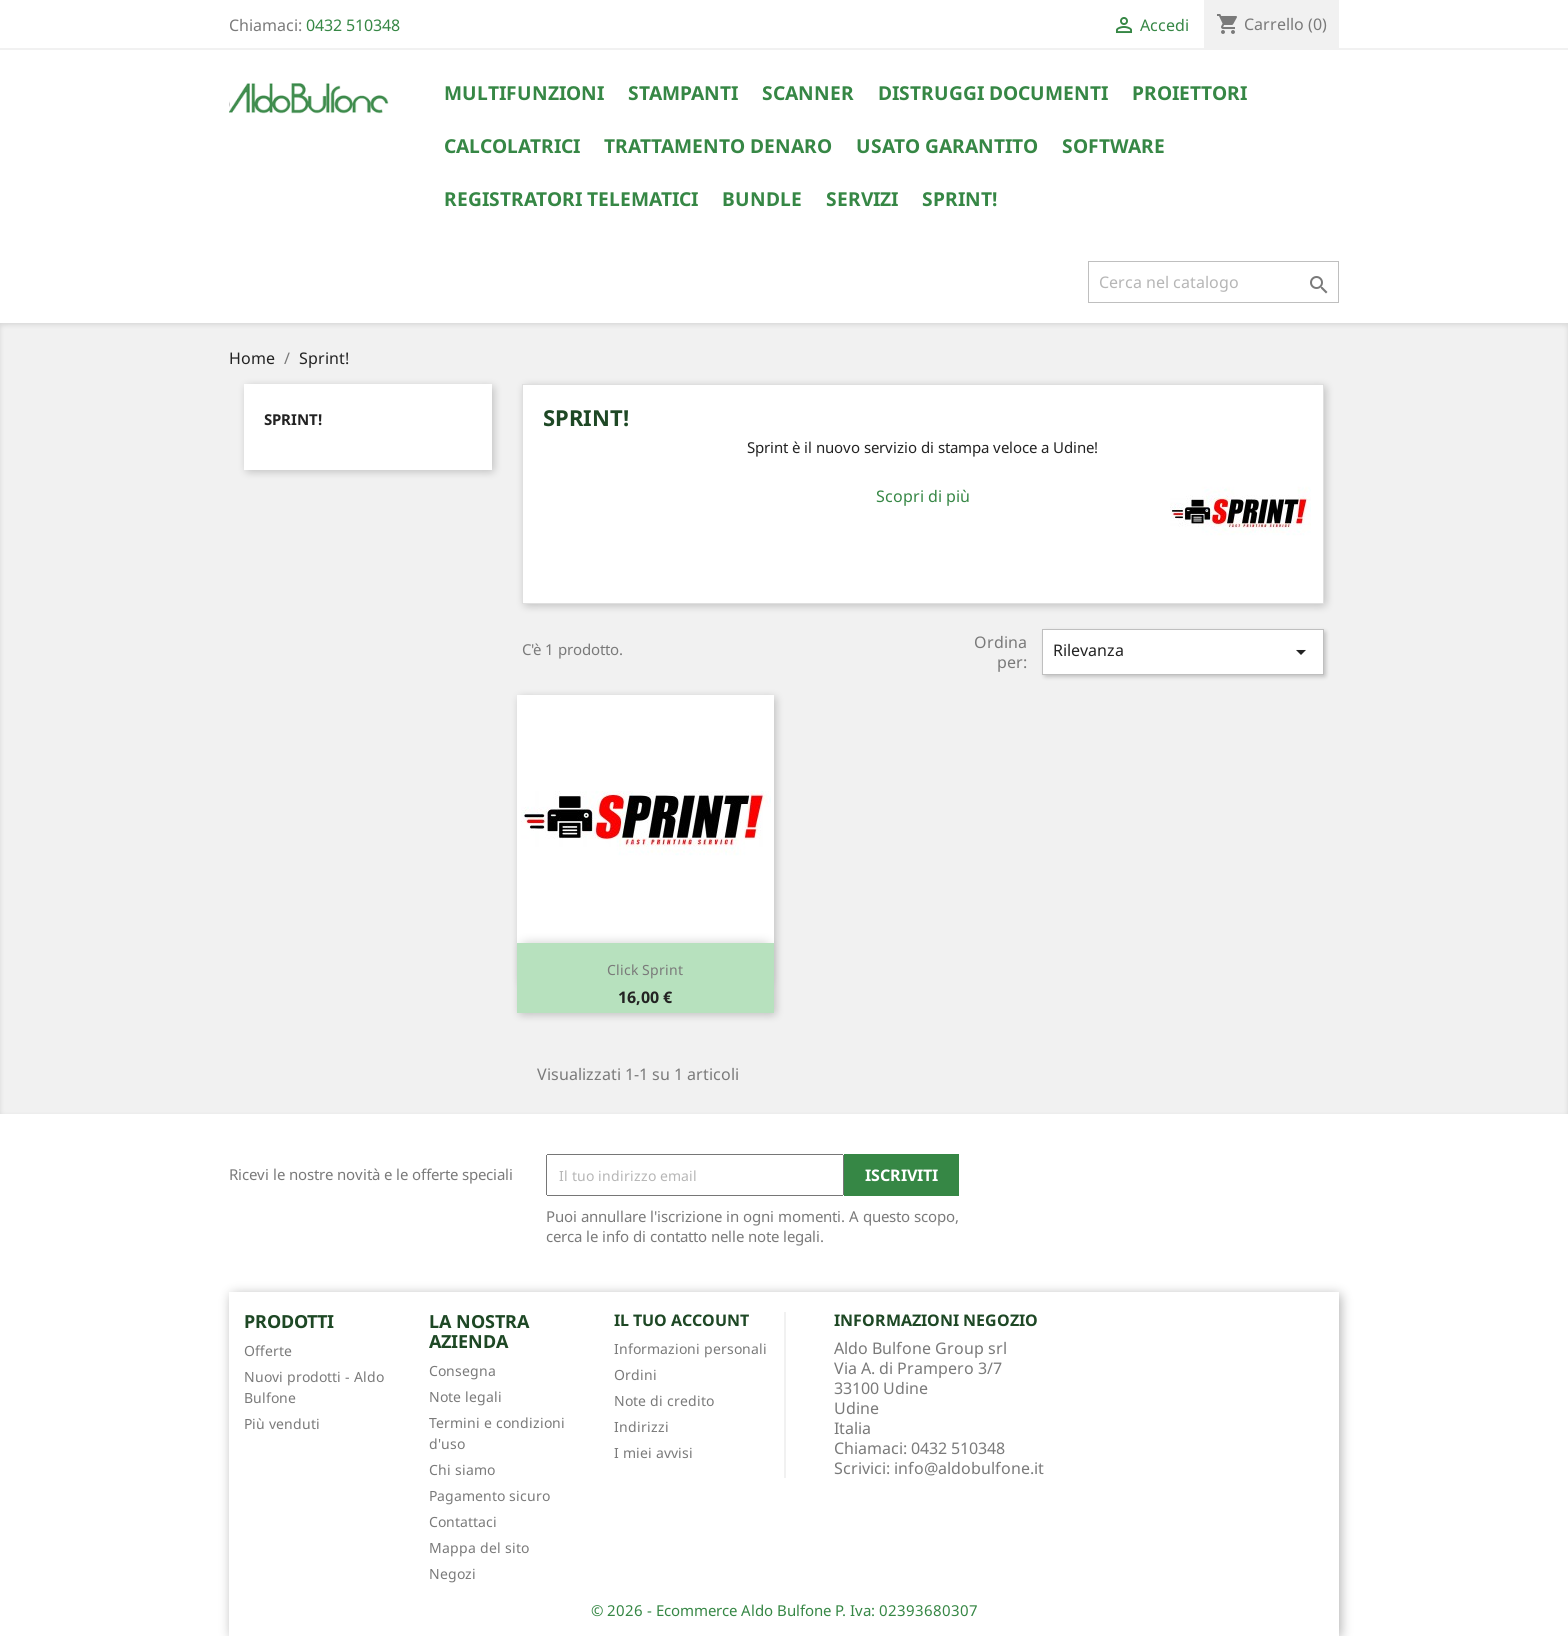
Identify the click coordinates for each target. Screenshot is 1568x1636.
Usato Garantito (947, 146)
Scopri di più (923, 496)
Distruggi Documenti (993, 93)
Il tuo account (681, 1320)
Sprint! (959, 199)
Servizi (862, 199)
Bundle (762, 199)
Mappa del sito (479, 1547)
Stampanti (683, 93)
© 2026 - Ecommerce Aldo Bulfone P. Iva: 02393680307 (784, 1610)
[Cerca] (1213, 282)
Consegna (462, 1370)
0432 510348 (353, 25)
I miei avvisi (653, 1452)
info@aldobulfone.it (969, 1468)
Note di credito (664, 1400)
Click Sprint (645, 969)
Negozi (452, 1573)
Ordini (635, 1374)
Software (1113, 146)
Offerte (268, 1350)
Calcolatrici (512, 146)
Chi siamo (462, 1469)
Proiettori (1189, 93)
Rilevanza (1183, 651)
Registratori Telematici (571, 199)
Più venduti (282, 1423)
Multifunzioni (524, 93)
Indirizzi (641, 1426)
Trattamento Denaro (718, 146)
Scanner (808, 93)
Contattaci (463, 1521)
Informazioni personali (690, 1348)
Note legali (465, 1396)
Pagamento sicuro (489, 1495)
